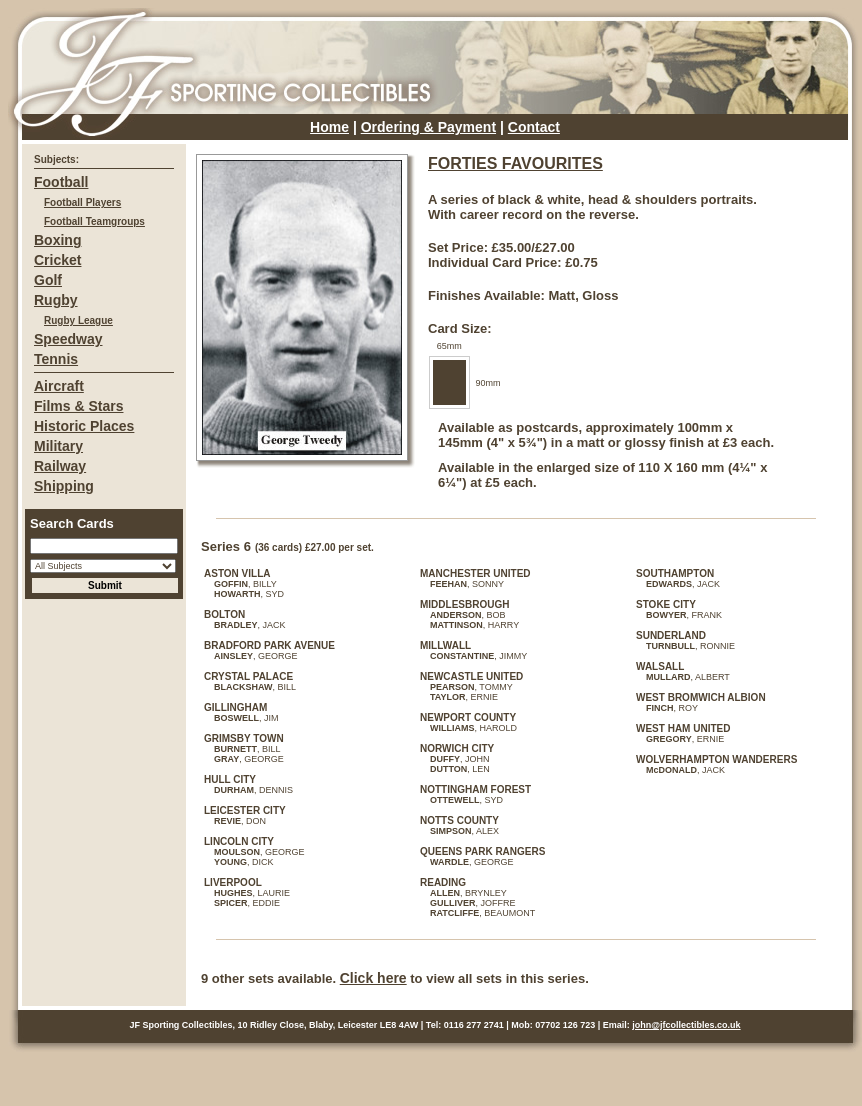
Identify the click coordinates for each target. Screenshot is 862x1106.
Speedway (68, 339)
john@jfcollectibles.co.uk (686, 1025)
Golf (48, 280)
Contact (534, 127)
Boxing (57, 240)
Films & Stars (78, 406)
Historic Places (84, 426)
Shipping (64, 486)
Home (329, 127)
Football (61, 182)
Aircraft (59, 386)
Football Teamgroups (94, 221)
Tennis (56, 359)
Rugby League (78, 320)
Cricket (57, 260)
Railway (60, 466)
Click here (373, 978)
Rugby (56, 300)
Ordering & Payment (428, 127)
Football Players (82, 202)
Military (58, 446)
